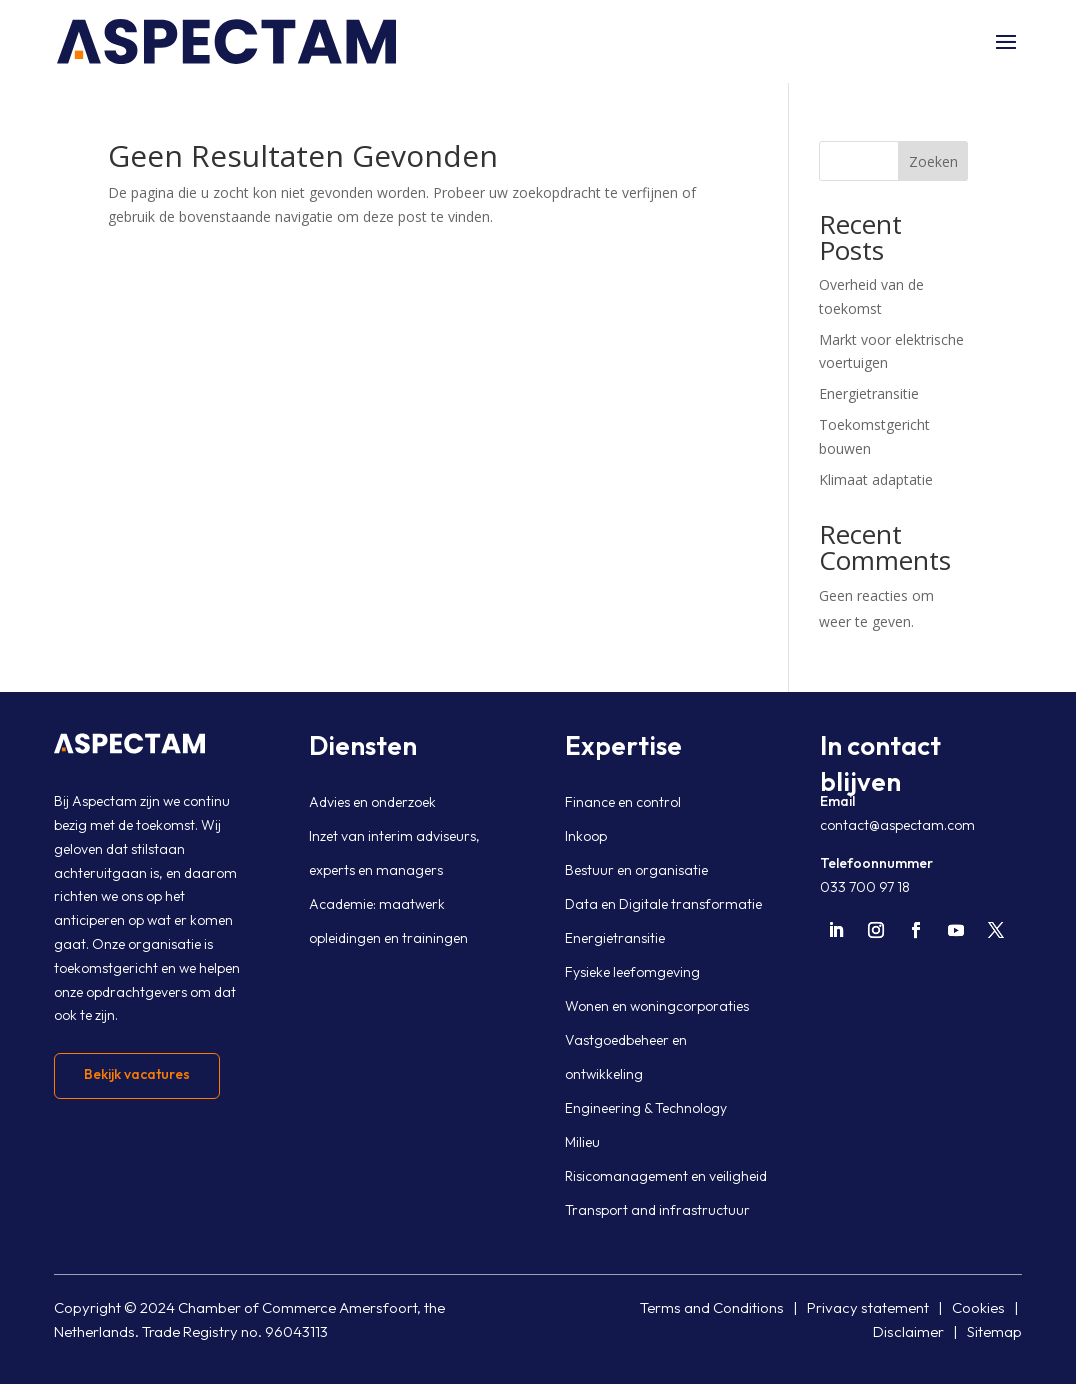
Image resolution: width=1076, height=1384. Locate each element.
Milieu (582, 1142)
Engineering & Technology (646, 1108)
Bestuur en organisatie (636, 870)
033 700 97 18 (865, 887)
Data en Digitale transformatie (663, 904)
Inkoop (586, 836)
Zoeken (933, 161)
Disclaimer (908, 1331)
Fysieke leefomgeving (632, 972)
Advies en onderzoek (372, 802)
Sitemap (994, 1331)
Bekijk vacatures (137, 1074)
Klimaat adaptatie (876, 479)
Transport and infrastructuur (657, 1210)
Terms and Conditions (712, 1307)
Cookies (978, 1307)
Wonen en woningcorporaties (657, 1006)
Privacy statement (868, 1307)
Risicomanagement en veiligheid (666, 1176)
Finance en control (623, 802)
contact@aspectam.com (897, 825)
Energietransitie (869, 393)
